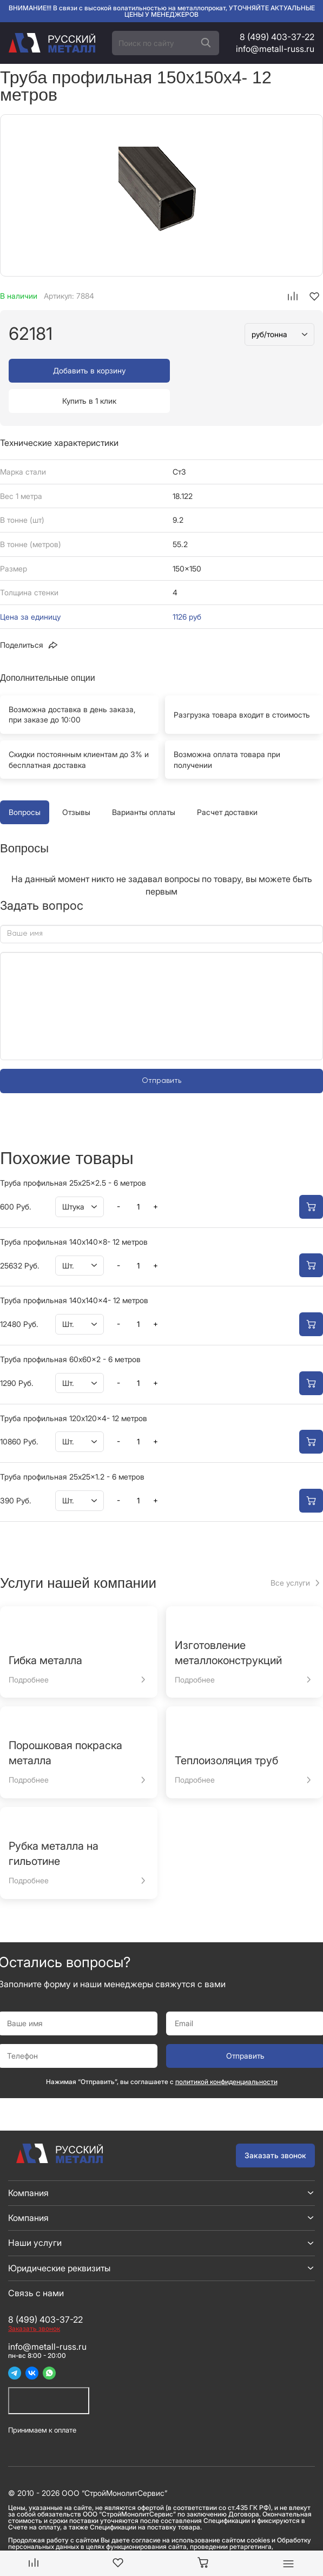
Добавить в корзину (83, 370)
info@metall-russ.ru (275, 48)
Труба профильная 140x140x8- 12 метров (74, 1211)
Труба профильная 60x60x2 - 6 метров (70, 1328)
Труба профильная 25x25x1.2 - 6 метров (72, 1446)
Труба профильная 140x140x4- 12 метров (74, 1269)
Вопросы (25, 781)
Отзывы (76, 781)
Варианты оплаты (143, 781)
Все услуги (290, 1552)
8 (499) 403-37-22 (277, 36)
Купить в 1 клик (240, 370)
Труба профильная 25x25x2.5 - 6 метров (73, 1152)
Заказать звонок (275, 2125)
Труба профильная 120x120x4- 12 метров (73, 1387)
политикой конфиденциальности (226, 2051)
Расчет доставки (227, 781)
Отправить (161, 1050)
